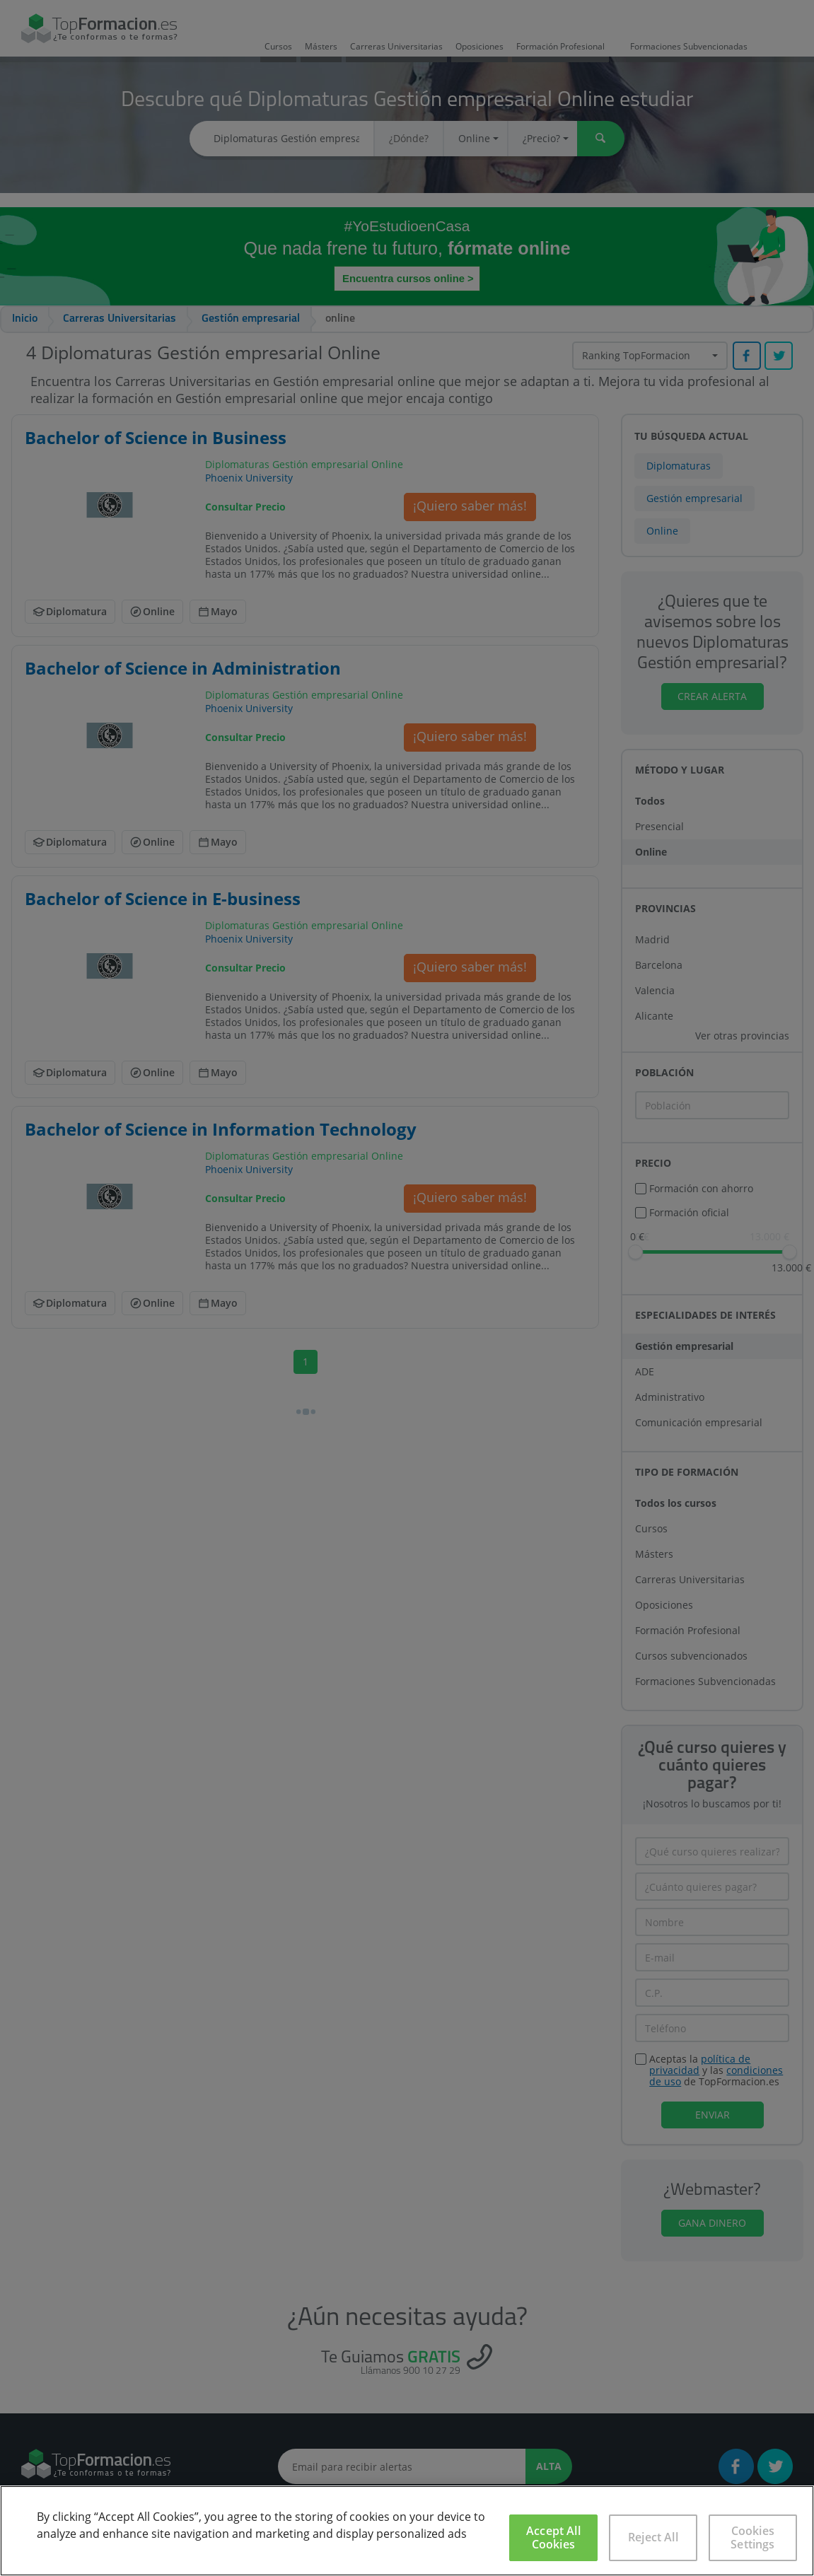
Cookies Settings (752, 2537)
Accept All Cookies (553, 2537)
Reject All (653, 2537)
